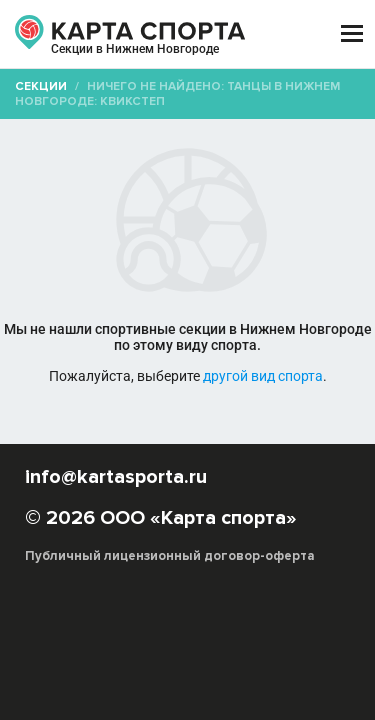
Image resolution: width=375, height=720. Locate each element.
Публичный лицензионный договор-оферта (170, 556)
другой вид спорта (263, 376)
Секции (41, 86)
